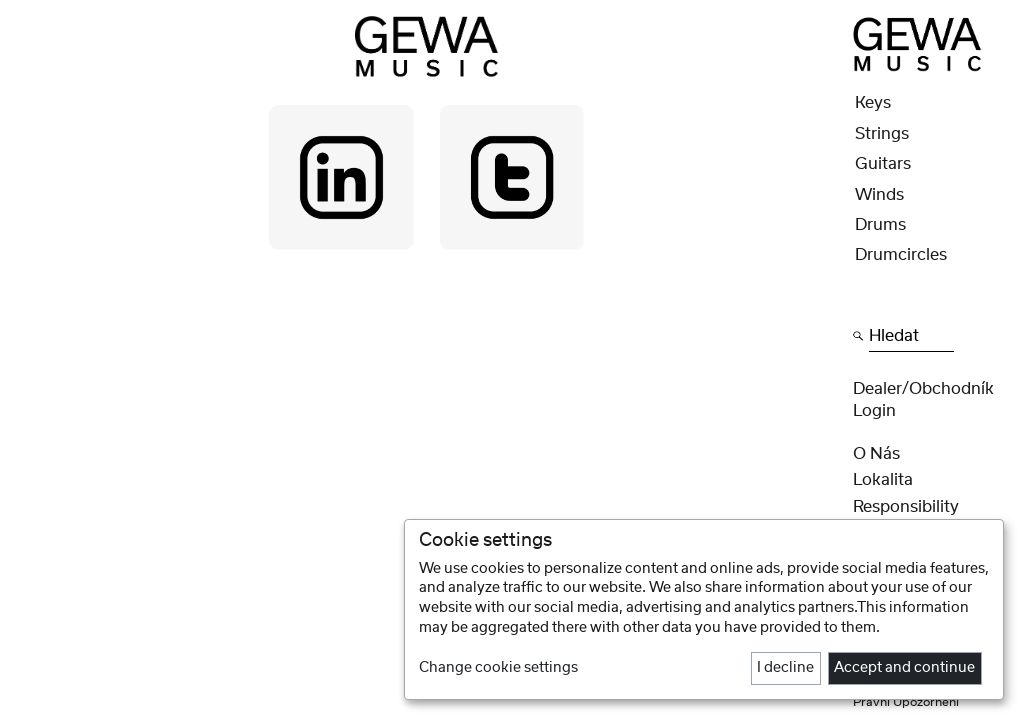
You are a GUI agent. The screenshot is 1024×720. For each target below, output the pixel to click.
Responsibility (906, 507)
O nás (876, 454)
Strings (882, 134)
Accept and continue (904, 668)
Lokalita (883, 480)
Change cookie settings (498, 668)
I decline (785, 668)
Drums (880, 225)
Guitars (883, 164)
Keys (873, 103)
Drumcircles (901, 255)
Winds (879, 195)
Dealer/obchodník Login (923, 400)
